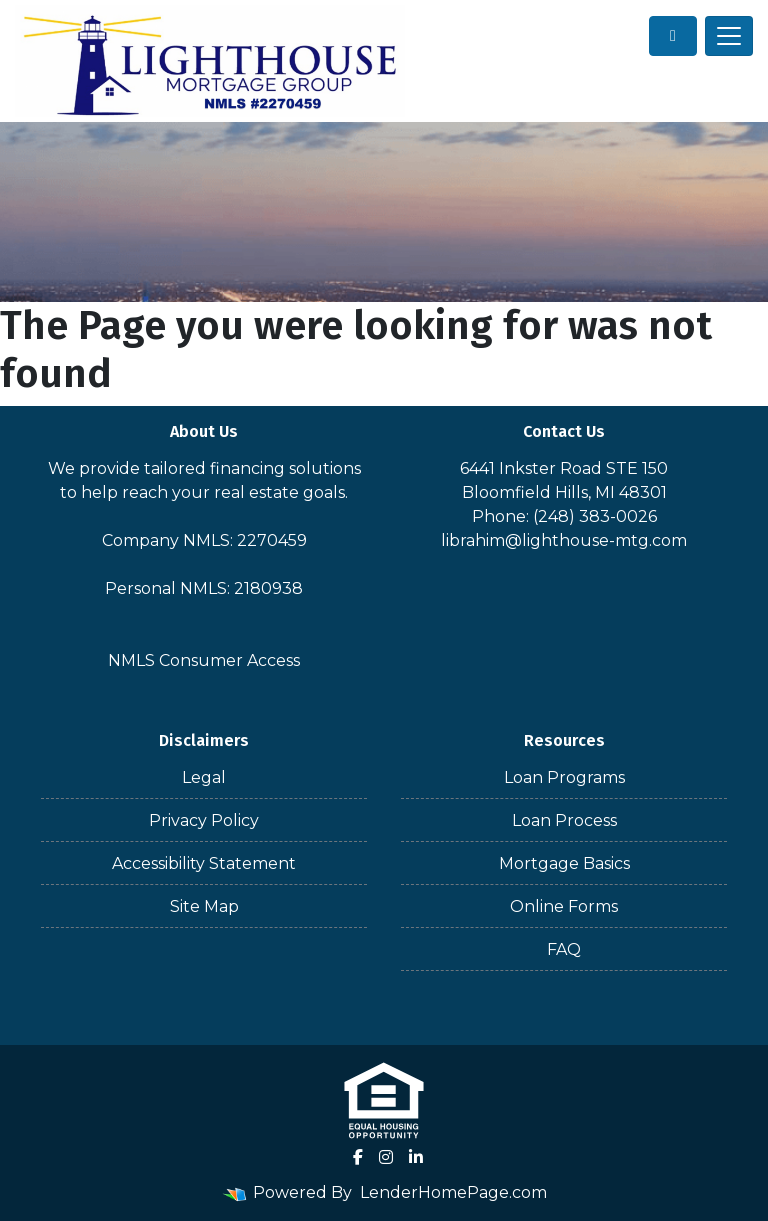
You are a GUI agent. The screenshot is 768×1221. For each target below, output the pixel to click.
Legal (204, 777)
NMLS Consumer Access (204, 660)
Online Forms (564, 906)
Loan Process (564, 820)
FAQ (564, 949)
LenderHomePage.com (453, 1192)
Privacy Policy (204, 820)
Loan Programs (564, 777)
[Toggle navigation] (729, 36)
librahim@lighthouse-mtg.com (564, 540)
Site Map (204, 906)
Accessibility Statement (204, 863)
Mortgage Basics (564, 863)
